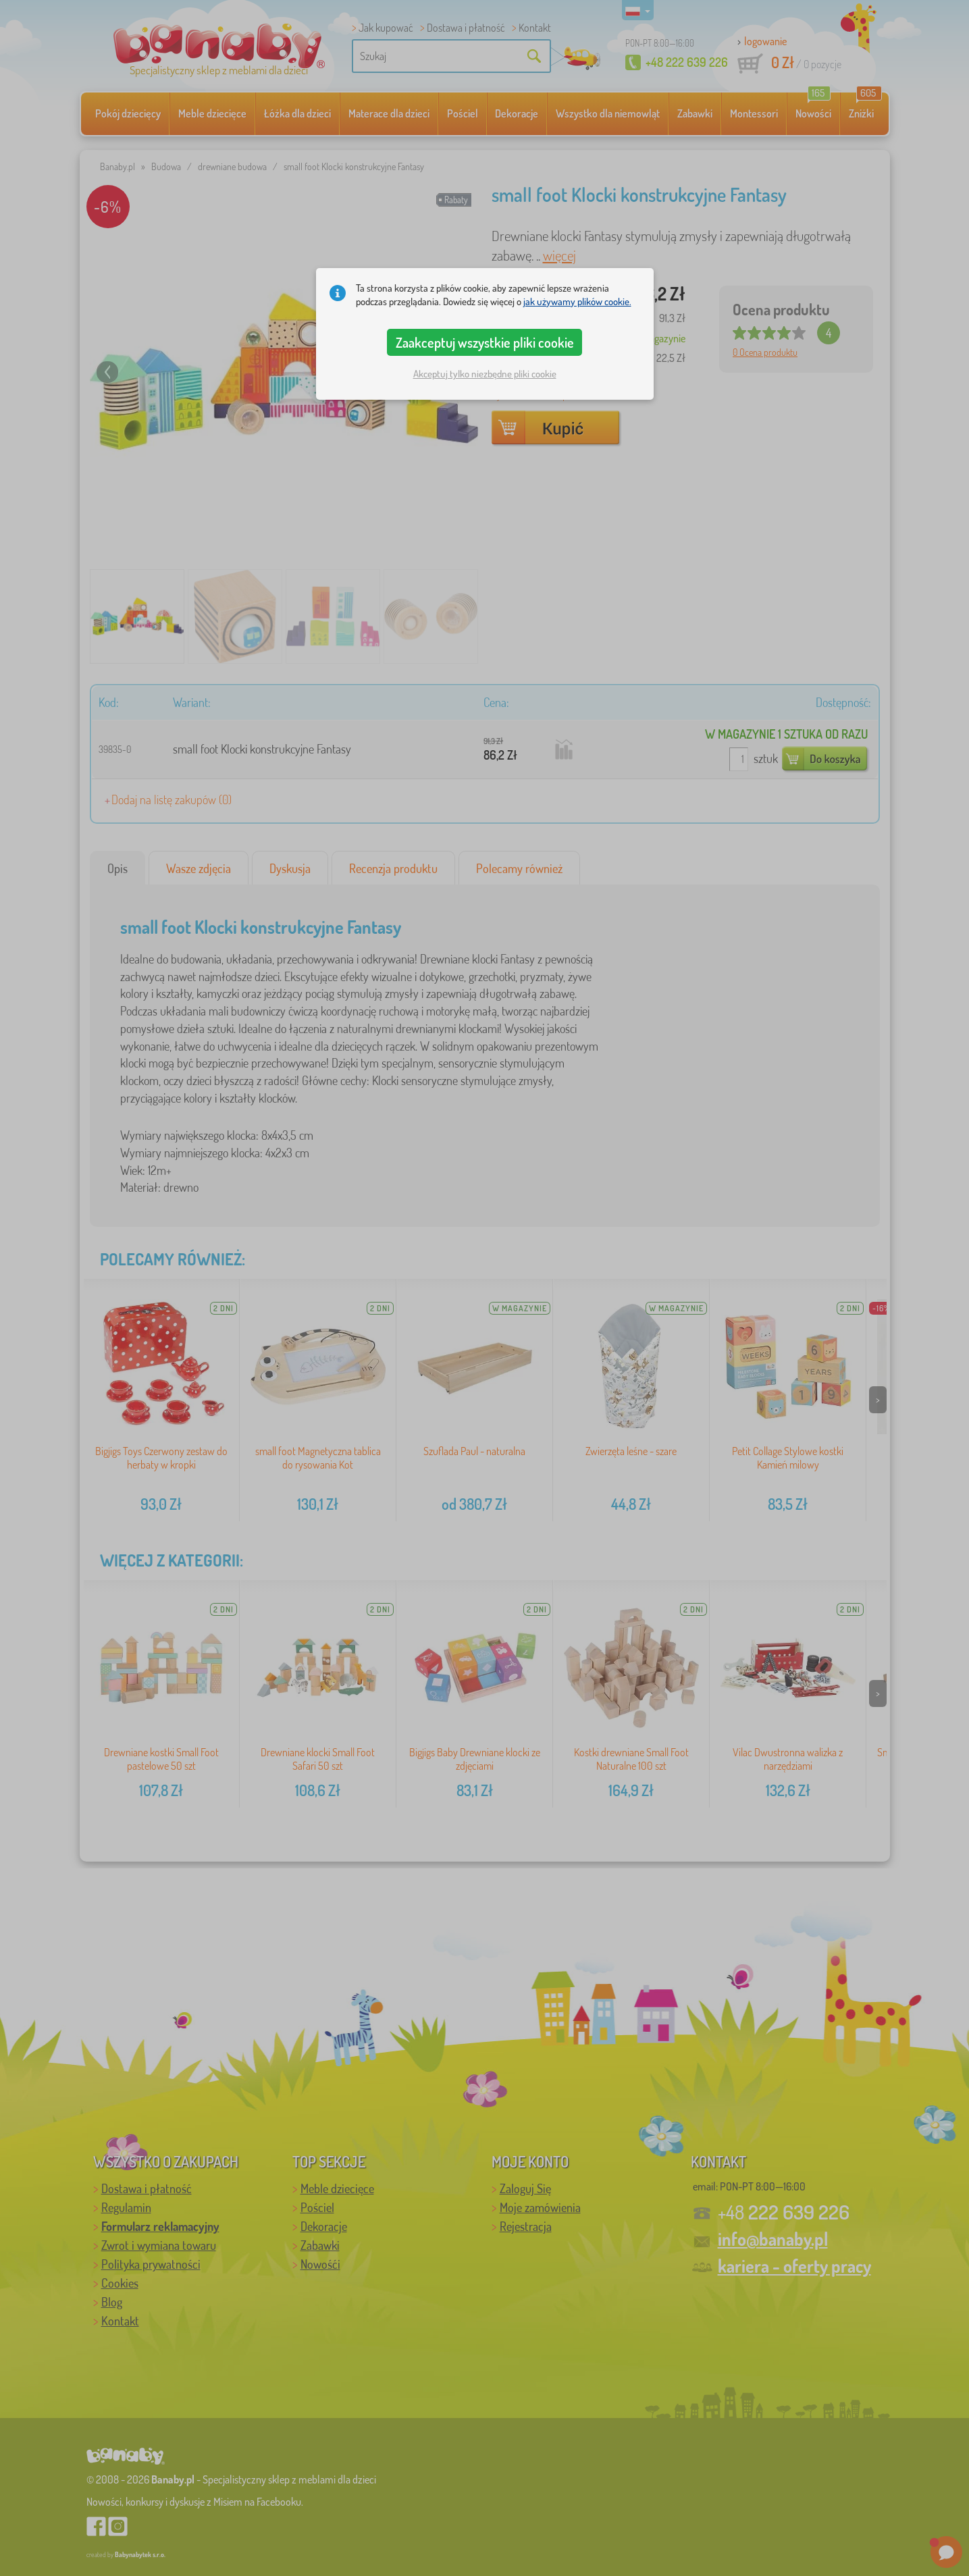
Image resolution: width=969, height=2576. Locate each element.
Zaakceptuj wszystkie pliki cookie (485, 342)
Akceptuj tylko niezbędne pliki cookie (484, 373)
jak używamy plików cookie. (577, 301)
